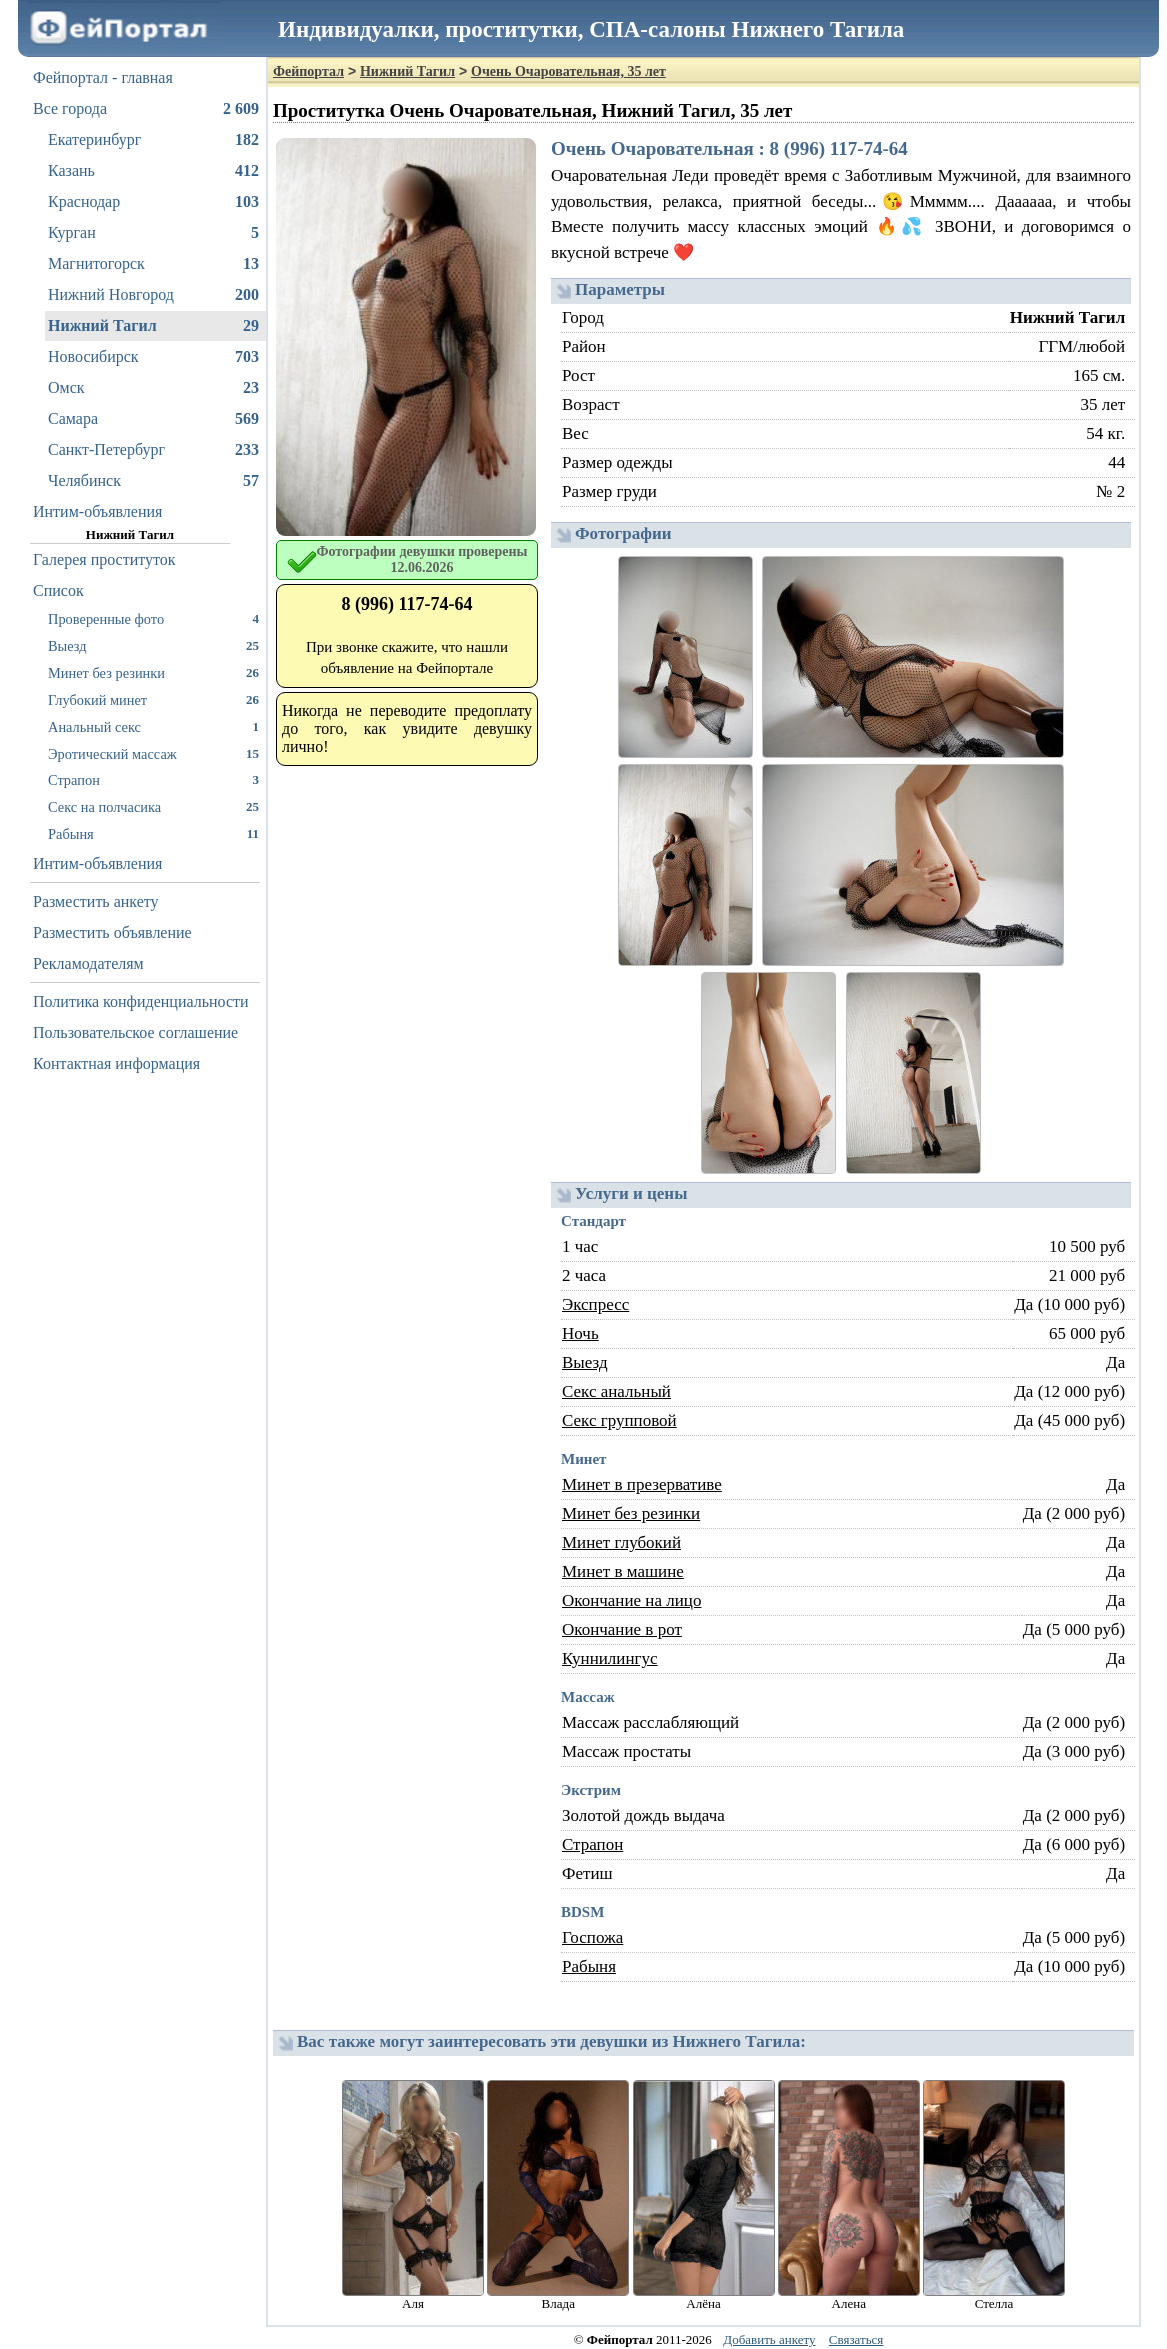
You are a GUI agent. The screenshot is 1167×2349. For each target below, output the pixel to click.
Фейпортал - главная (103, 77)
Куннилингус (610, 1658)
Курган (153, 233)
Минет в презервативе (642, 1484)
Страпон (153, 779)
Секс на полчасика (153, 806)
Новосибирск (153, 357)
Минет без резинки (153, 672)
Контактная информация (116, 1063)
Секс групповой (619, 1420)
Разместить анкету (96, 901)
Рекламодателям (88, 963)
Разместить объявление (112, 932)
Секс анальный (616, 1391)
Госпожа (592, 1937)
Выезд (153, 645)
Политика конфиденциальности (141, 1001)
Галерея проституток (104, 559)
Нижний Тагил (153, 326)
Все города (146, 109)
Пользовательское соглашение (135, 1032)
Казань (153, 171)
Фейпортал (308, 71)
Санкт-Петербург (153, 450)
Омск (153, 388)
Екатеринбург (153, 140)
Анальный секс (153, 726)
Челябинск (153, 481)
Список (58, 590)
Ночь (580, 1333)
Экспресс (595, 1304)
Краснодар (153, 202)
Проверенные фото (153, 618)
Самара (153, 419)
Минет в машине (623, 1571)
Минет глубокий (621, 1542)
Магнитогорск (153, 264)
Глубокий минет (153, 699)
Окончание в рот (622, 1629)
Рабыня (153, 833)
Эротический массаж (153, 753)
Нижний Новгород (153, 295)
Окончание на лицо (631, 1600)
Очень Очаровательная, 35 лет (568, 71)
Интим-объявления (97, 511)
